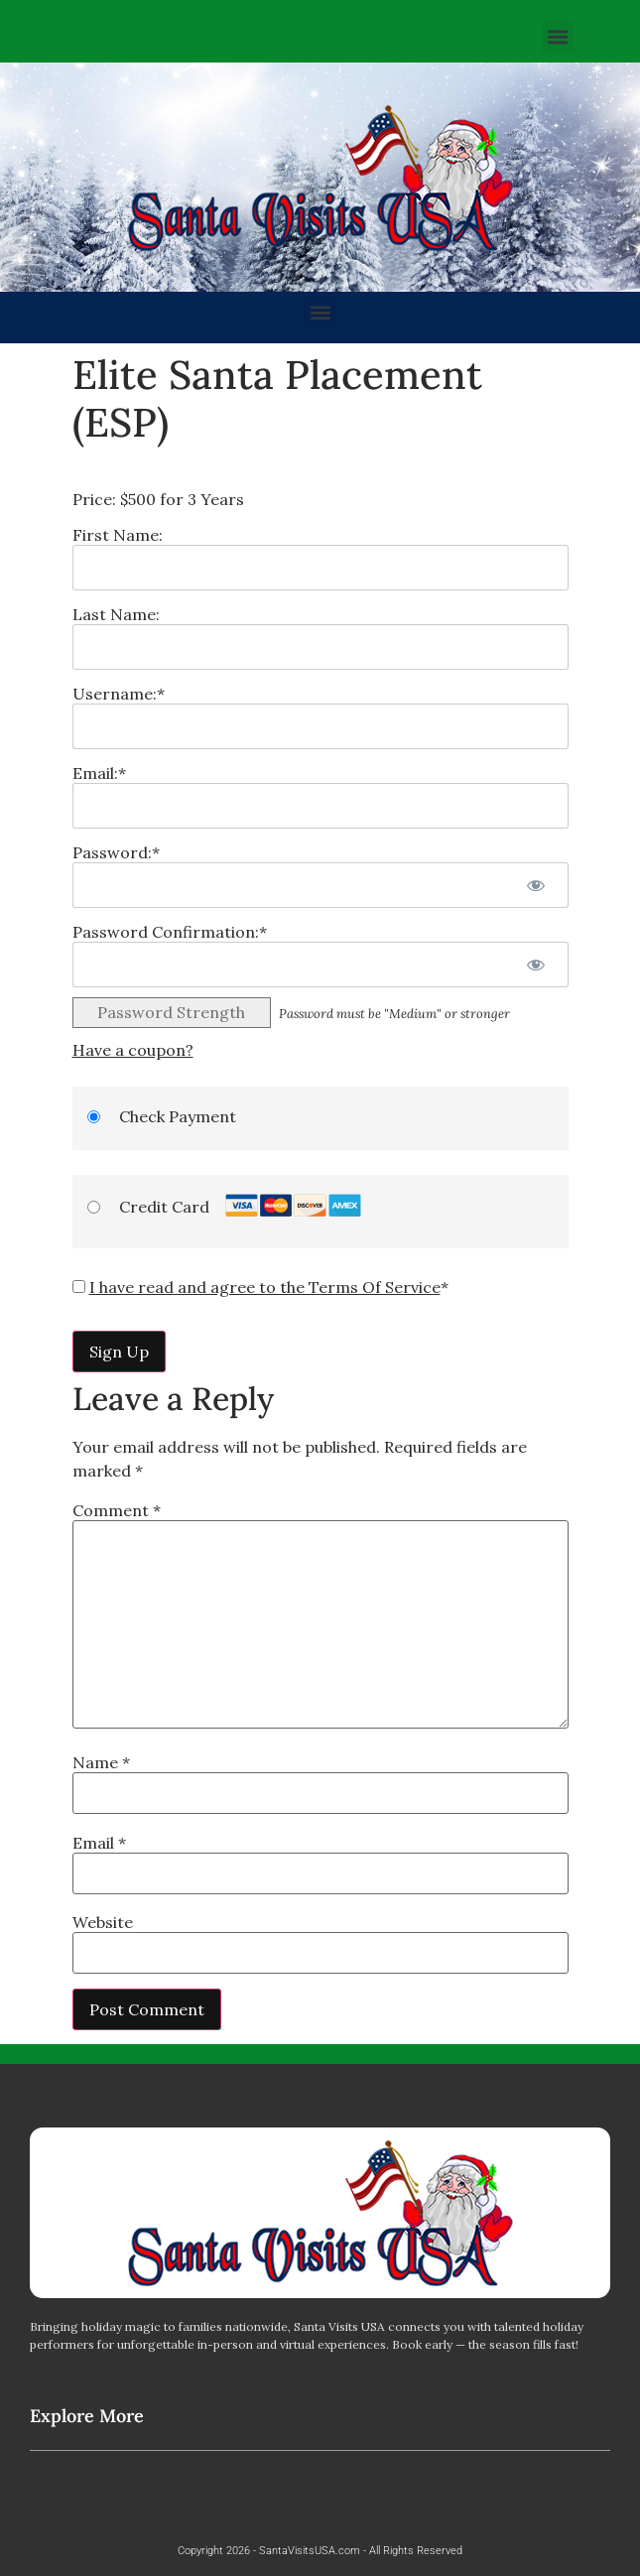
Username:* (118, 694)
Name (101, 1762)
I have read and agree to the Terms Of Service (265, 1287)
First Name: (117, 535)
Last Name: (116, 614)
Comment (116, 1510)
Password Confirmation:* (169, 932)
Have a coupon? (132, 1050)
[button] (558, 36)
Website (102, 1922)
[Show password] (536, 885)
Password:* (116, 852)
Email (99, 1843)
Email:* (99, 773)
